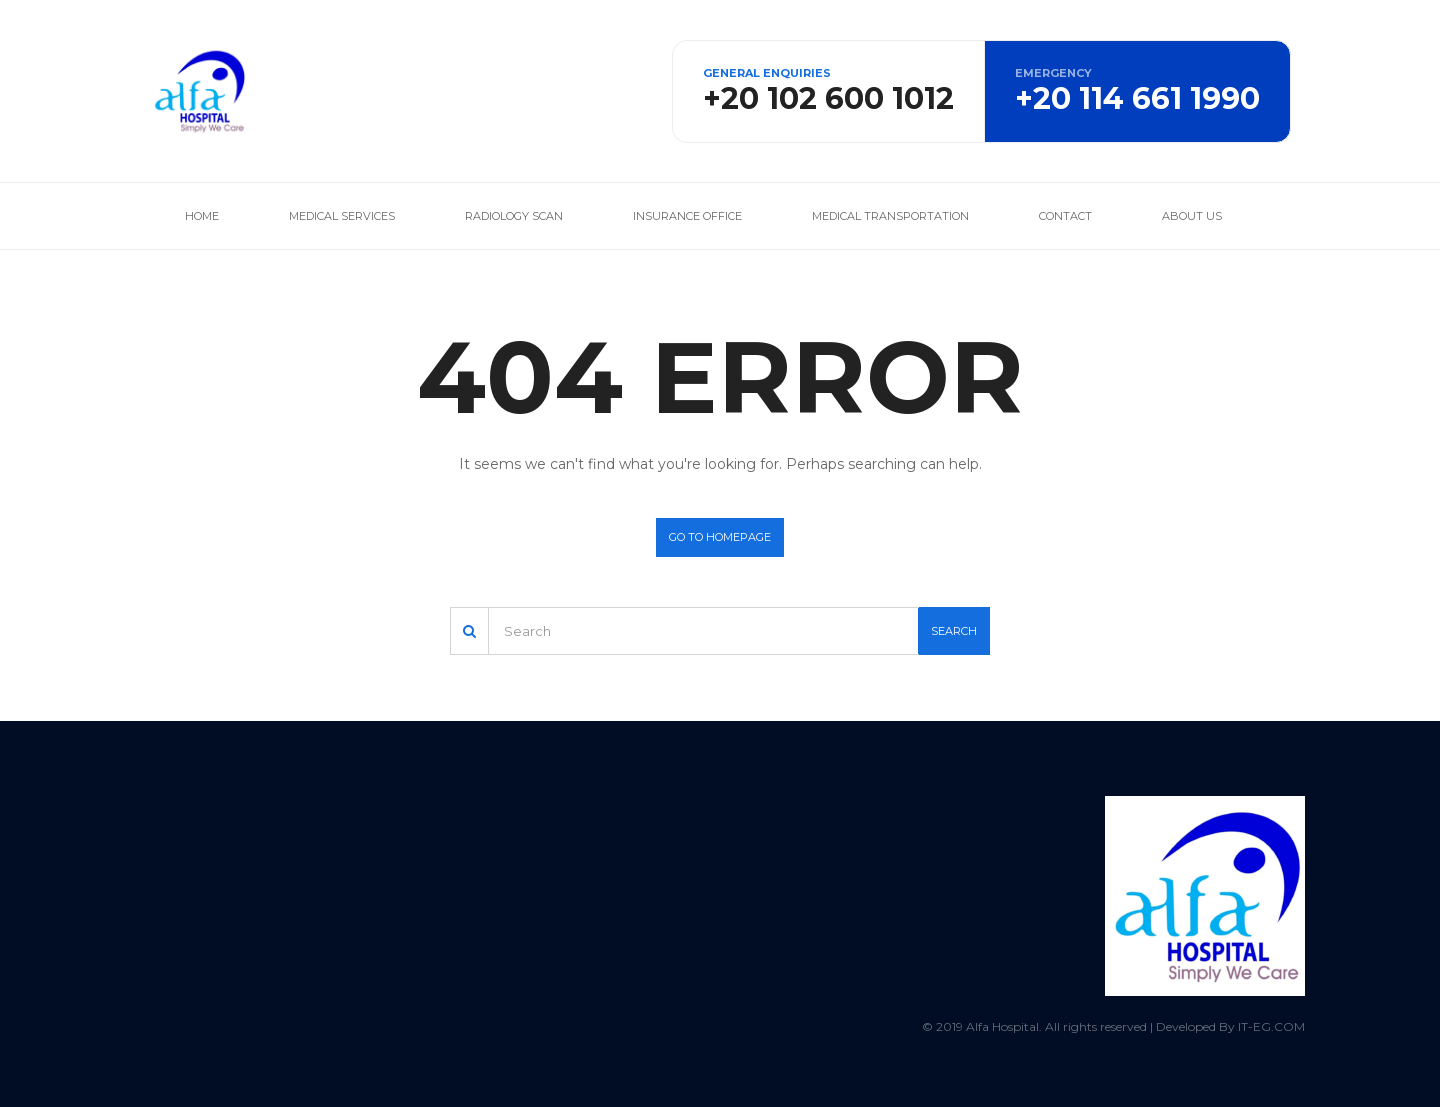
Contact (1065, 216)
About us (1192, 216)
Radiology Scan (514, 216)
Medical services (342, 216)
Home (202, 216)
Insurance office (687, 216)
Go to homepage (720, 537)
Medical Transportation (890, 216)
